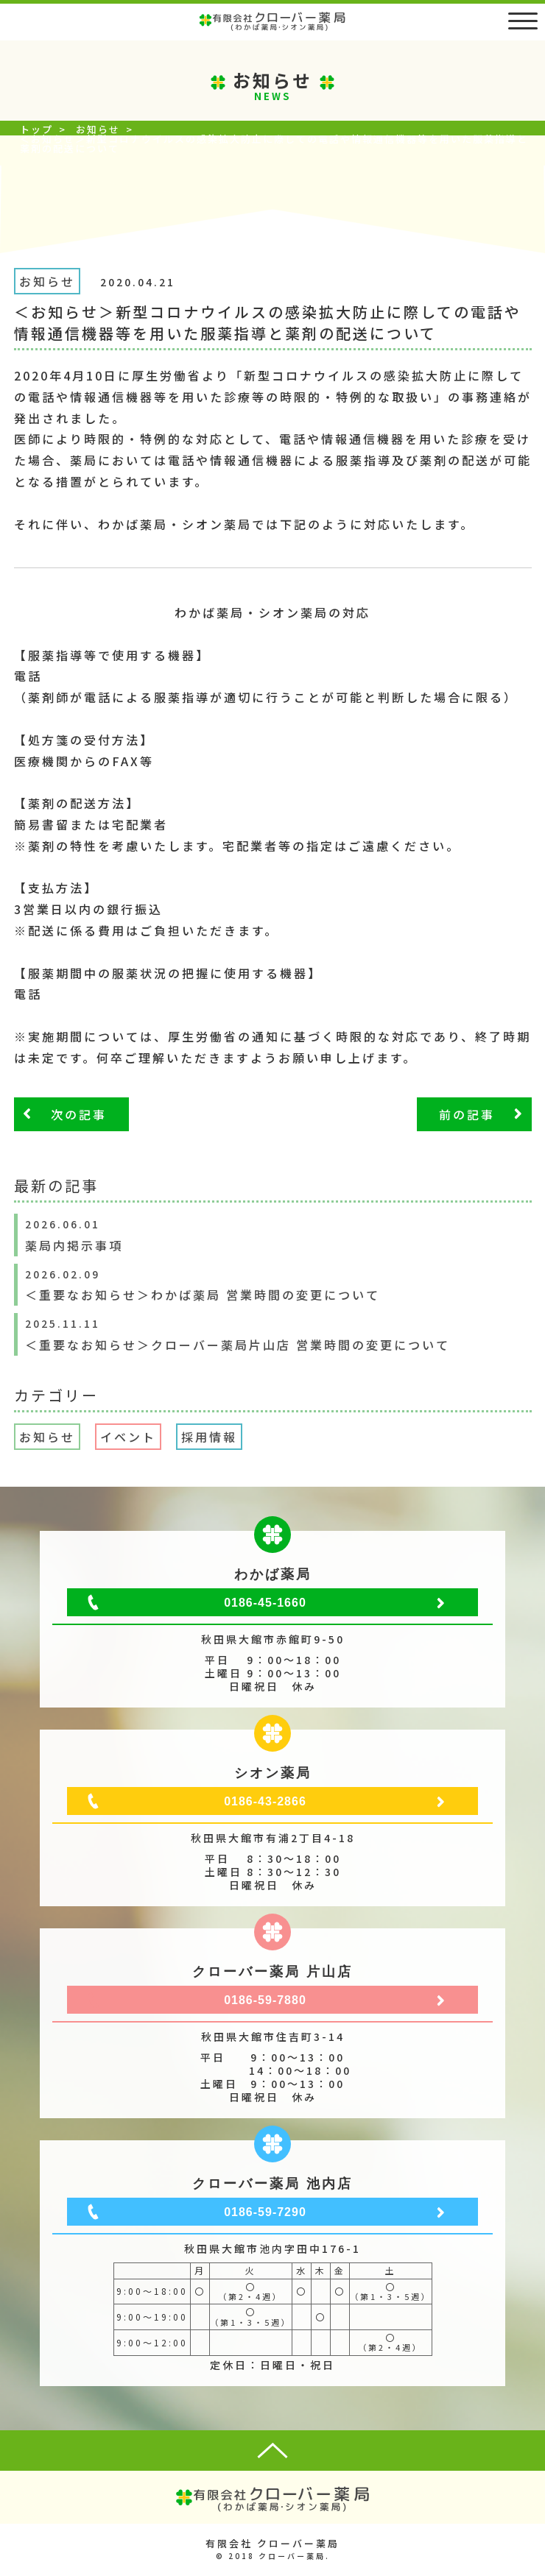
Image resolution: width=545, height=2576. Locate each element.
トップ (36, 129)
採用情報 (209, 1437)
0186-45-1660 (265, 1602)
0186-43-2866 (265, 1801)
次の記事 (79, 1114)
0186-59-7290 (265, 2212)
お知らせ (98, 129)
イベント (128, 1437)
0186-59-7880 (265, 2000)
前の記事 (467, 1114)
